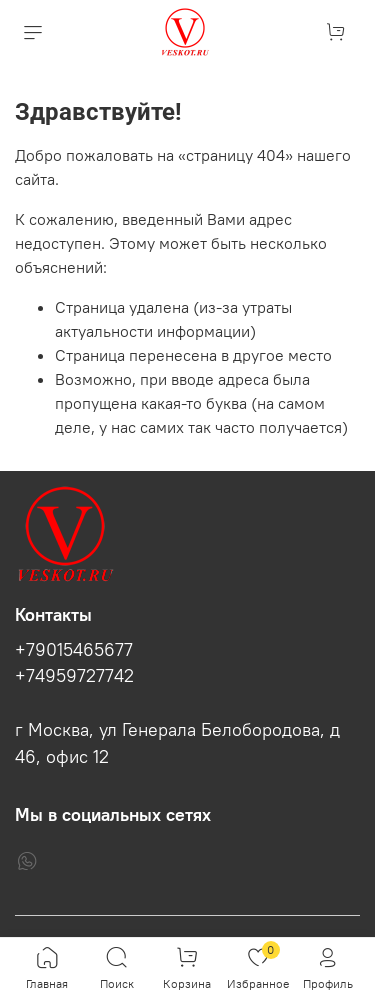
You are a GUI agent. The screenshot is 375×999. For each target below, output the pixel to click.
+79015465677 (74, 650)
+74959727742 (74, 676)
